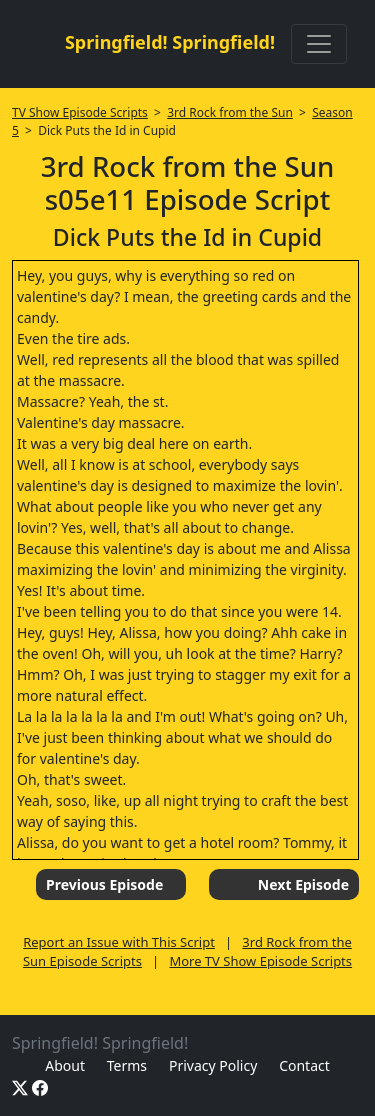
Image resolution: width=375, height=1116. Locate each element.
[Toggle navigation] (319, 44)
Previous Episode (104, 884)
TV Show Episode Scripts (80, 112)
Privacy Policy (213, 1065)
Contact (304, 1065)
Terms (127, 1065)
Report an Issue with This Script (119, 942)
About (65, 1065)
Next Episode (303, 884)
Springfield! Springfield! (170, 42)
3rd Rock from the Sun (230, 112)
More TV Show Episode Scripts (260, 961)
